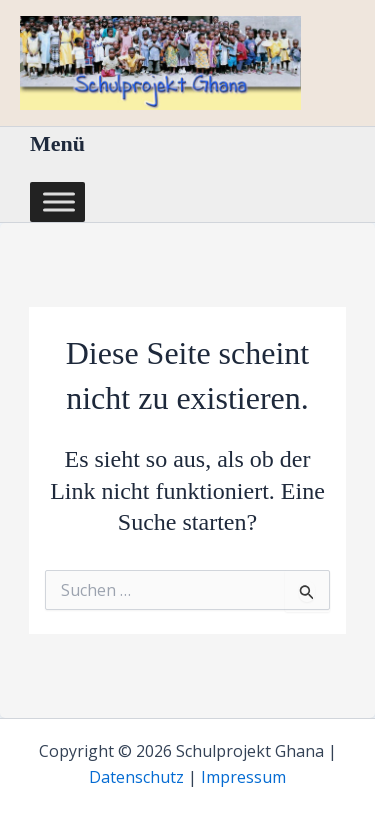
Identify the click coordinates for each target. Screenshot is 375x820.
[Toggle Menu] (59, 201)
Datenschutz (136, 777)
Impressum (243, 777)
